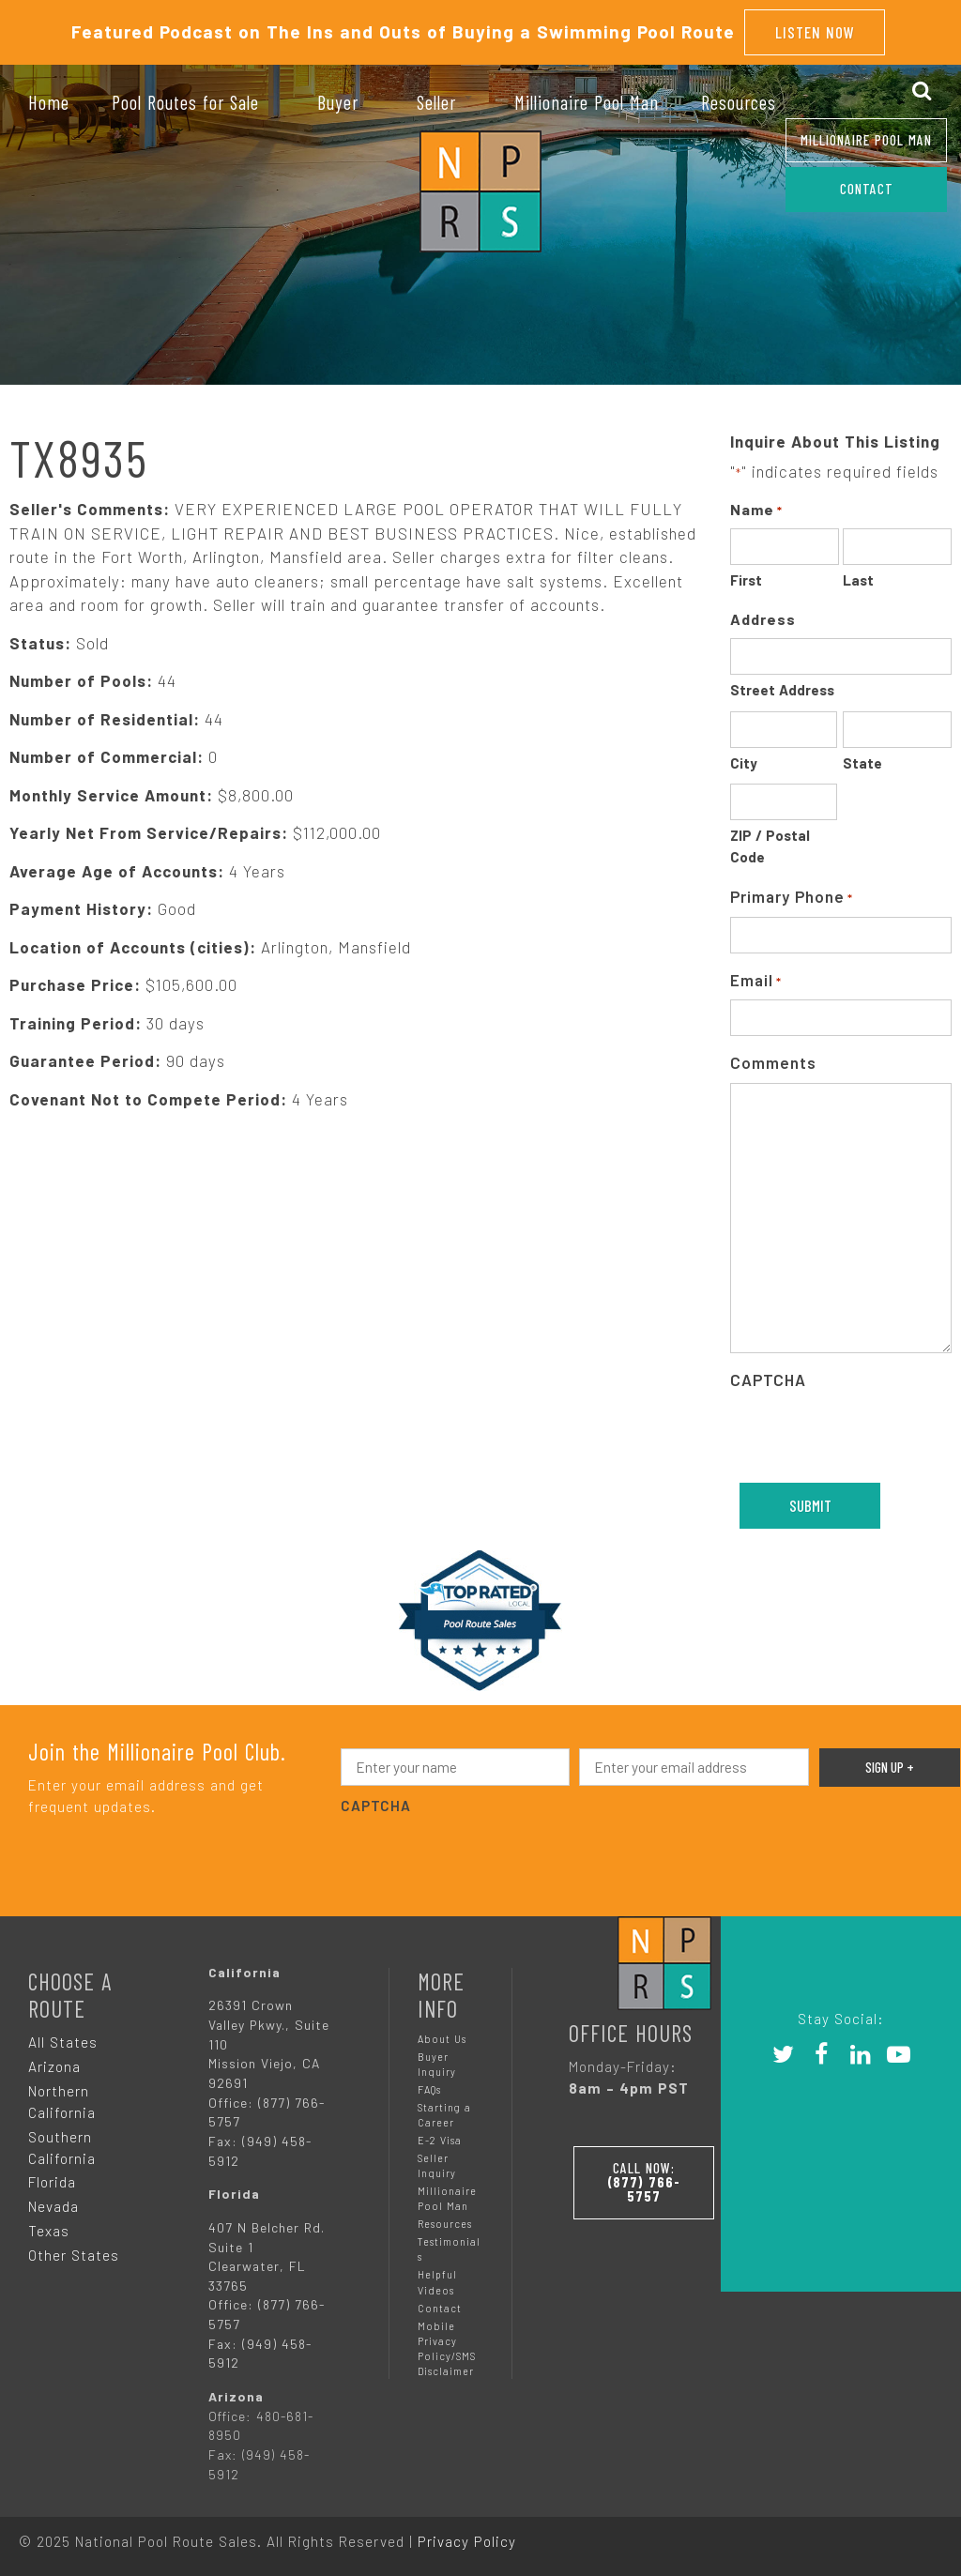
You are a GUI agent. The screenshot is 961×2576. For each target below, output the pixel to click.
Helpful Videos (437, 2281)
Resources (445, 2224)
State (862, 763)
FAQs (429, 2089)
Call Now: (643, 2182)
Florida (52, 2181)
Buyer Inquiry (437, 2064)
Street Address (782, 689)
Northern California (62, 2101)
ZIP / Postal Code (770, 846)
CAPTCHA (768, 1379)
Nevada (53, 2206)
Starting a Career (444, 2114)
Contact (440, 2308)
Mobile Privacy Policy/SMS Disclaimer (447, 2348)
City (743, 763)
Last (858, 580)
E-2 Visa (440, 2140)
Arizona (54, 2066)
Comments (773, 1062)
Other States (73, 2255)
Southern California (62, 2147)
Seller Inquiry (437, 2165)
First (746, 580)
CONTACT (866, 188)
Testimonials (449, 2249)
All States (63, 2042)
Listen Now (815, 32)
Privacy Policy (467, 2541)
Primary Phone (791, 897)
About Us (442, 2039)
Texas (48, 2230)
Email (756, 981)
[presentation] (483, 1855)
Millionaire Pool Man (866, 139)
